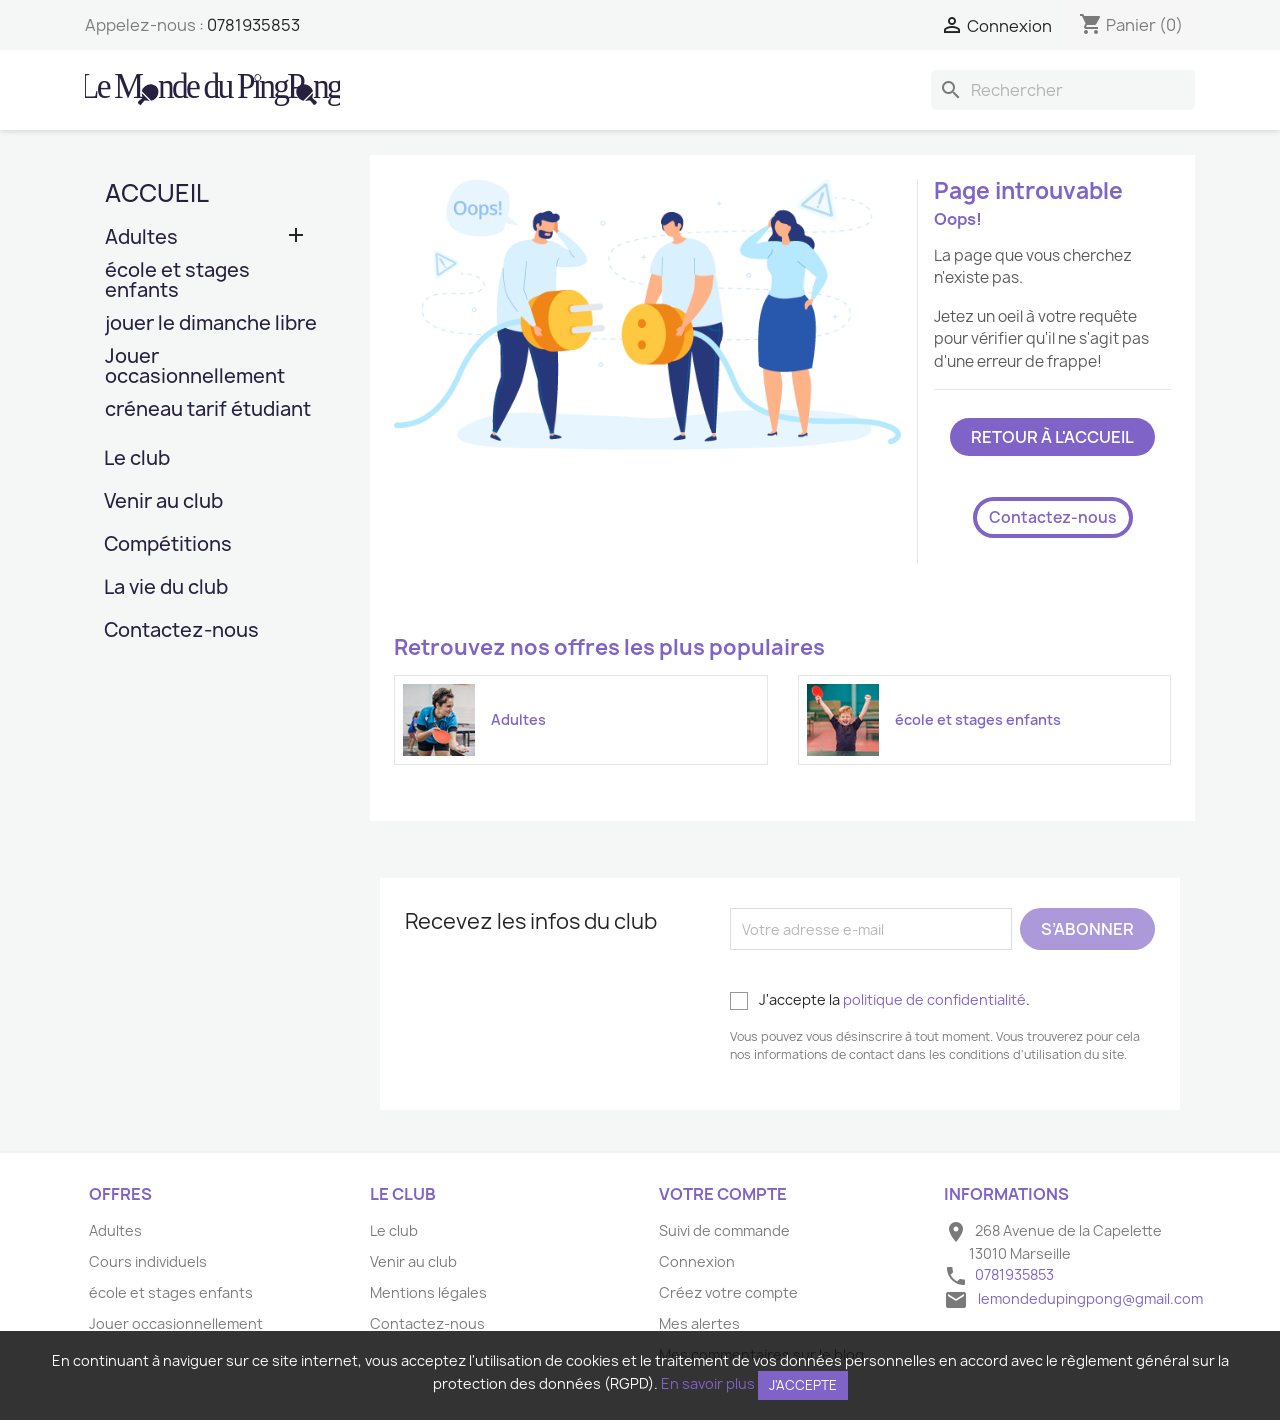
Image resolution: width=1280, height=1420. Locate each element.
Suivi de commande (724, 1230)
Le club (137, 459)
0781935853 (253, 25)
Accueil (157, 193)
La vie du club (166, 588)
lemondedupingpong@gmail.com (1090, 1298)
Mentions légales (428, 1292)
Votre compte (723, 1194)
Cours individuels (148, 1261)
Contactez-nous (181, 631)
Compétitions (168, 545)
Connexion (697, 1261)
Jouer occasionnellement (195, 367)
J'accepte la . (880, 1000)
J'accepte (803, 1385)
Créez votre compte (728, 1292)
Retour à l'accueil (1052, 437)
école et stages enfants (177, 281)
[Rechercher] (1063, 90)
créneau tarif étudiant (208, 410)
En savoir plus (708, 1383)
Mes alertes (699, 1323)
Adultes (141, 238)
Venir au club (163, 502)
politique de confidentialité (934, 999)
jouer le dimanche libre (211, 324)
